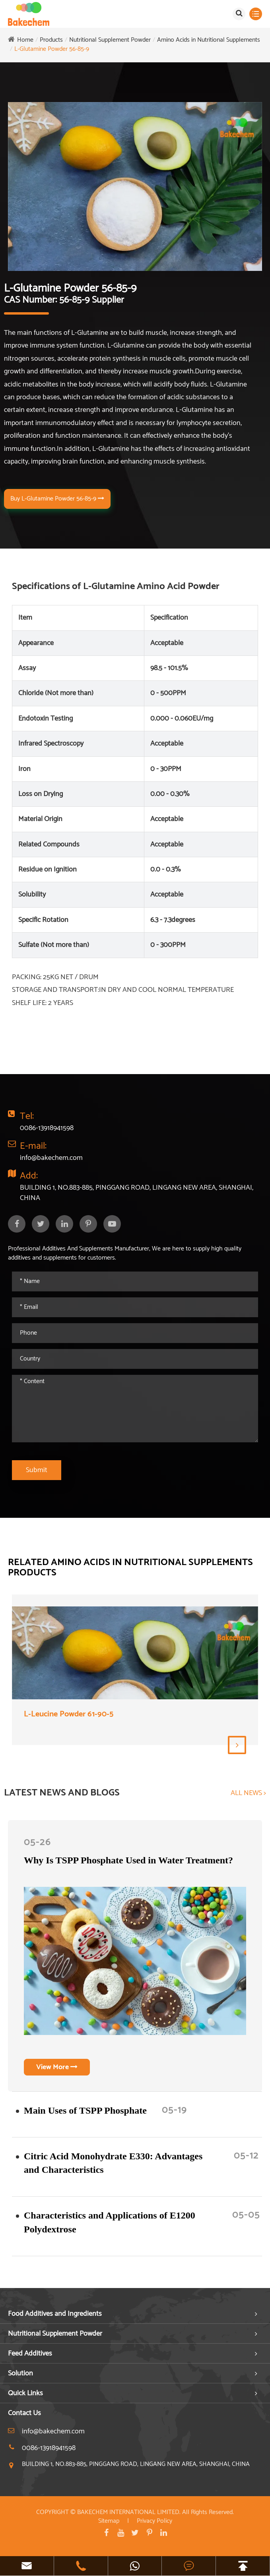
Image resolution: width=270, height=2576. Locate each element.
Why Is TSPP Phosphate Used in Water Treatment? (128, 1860)
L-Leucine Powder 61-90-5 (68, 1714)
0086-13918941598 (47, 1128)
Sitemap (108, 2521)
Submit (36, 1470)
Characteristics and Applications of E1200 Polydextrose (109, 2222)
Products (51, 40)
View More (57, 2067)
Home (25, 40)
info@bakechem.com (51, 1158)
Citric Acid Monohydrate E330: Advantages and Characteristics (113, 2163)
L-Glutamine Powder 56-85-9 (51, 49)
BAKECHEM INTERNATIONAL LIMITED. (129, 2512)
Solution (20, 2373)
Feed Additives (30, 2354)
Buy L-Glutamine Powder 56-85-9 (57, 498)
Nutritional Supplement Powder (110, 40)
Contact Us (24, 2413)
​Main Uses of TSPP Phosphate (85, 2110)
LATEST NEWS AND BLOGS (62, 1793)
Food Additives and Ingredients (55, 2314)
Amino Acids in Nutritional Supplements (208, 40)
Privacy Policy (154, 2521)
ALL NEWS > (248, 1793)
